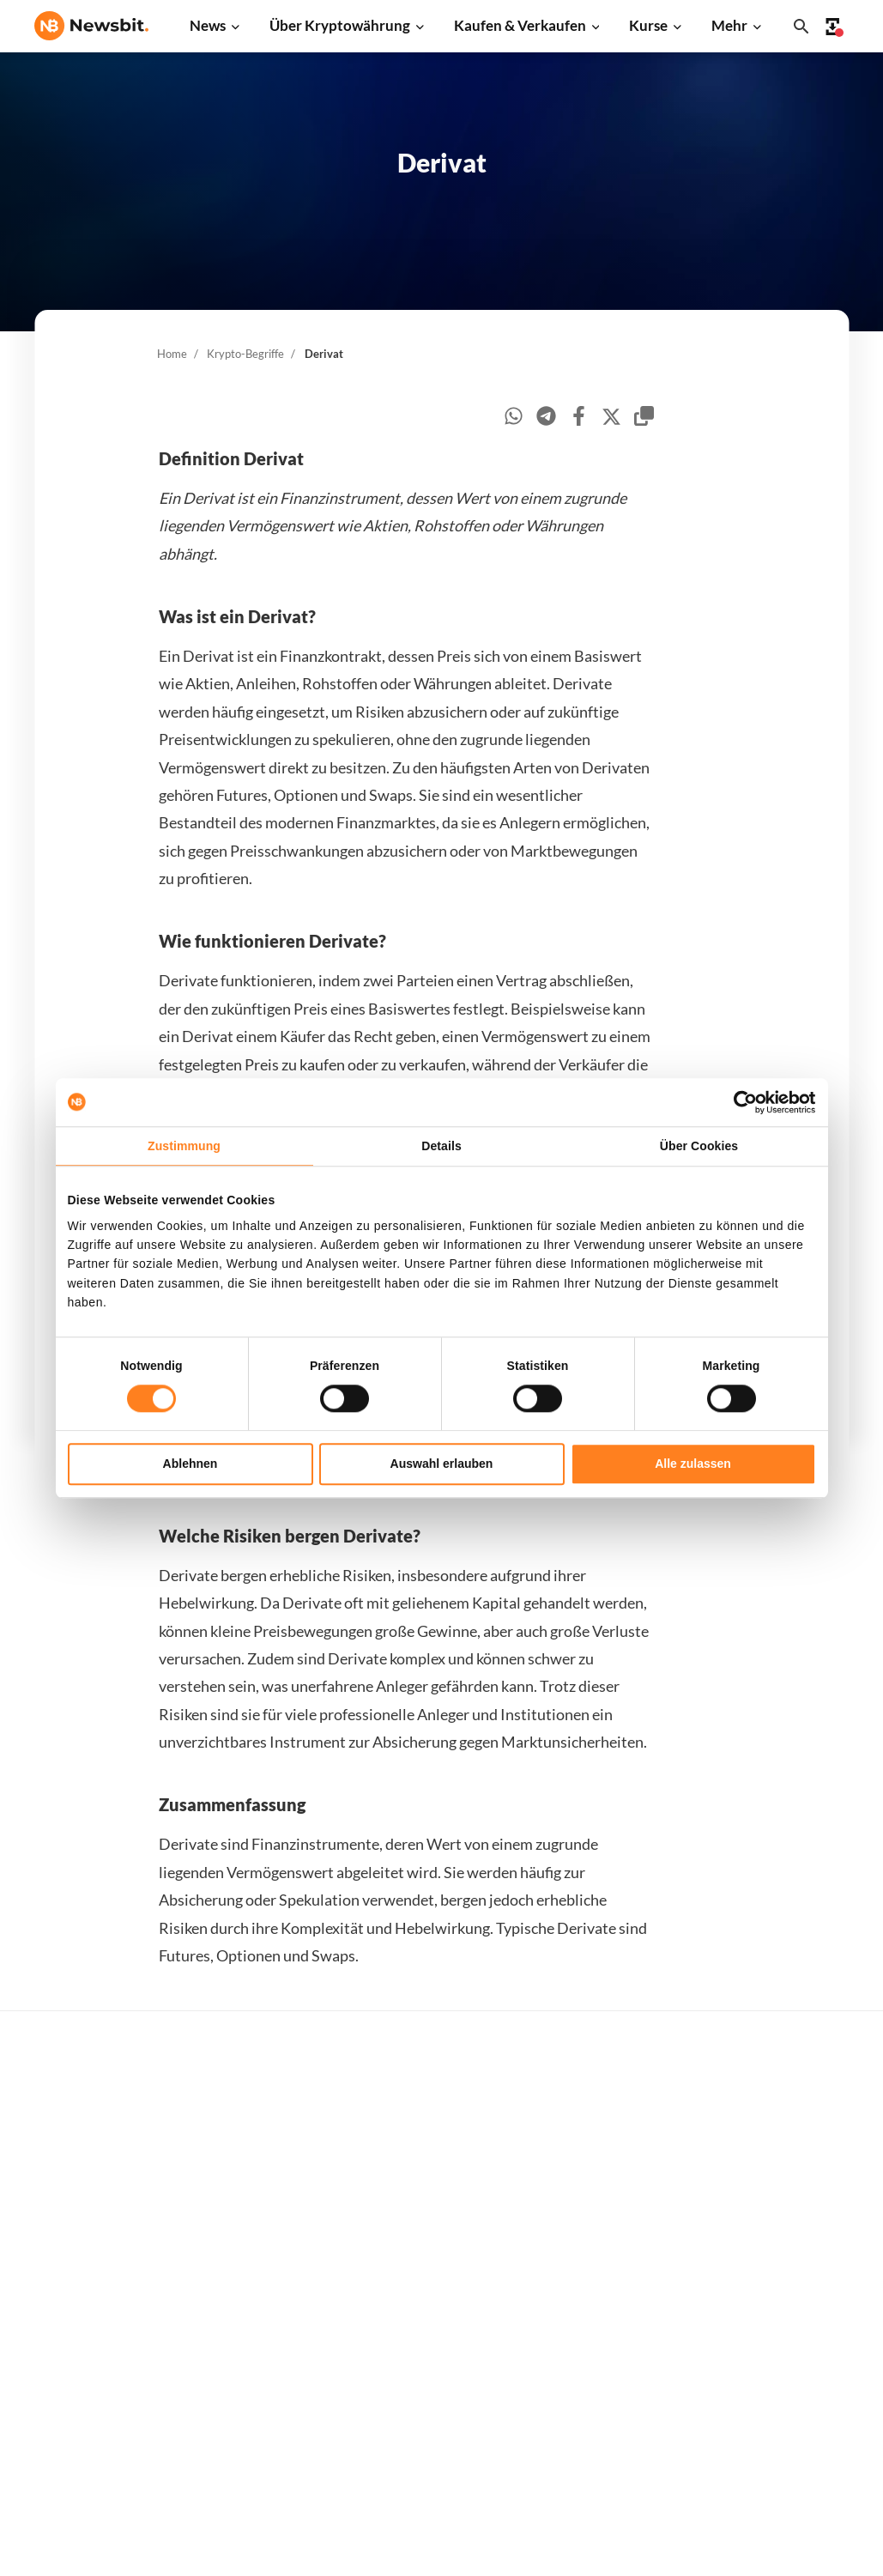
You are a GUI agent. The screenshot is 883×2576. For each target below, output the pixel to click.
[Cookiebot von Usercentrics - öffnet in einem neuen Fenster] (741, 1102)
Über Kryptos (440, 2230)
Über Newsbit (809, 2316)
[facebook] (579, 418)
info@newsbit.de (80, 2156)
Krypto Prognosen (453, 2374)
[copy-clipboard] (644, 418)
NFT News (247, 2368)
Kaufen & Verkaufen (520, 25)
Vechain (607, 2368)
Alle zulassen (693, 1463)
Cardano (609, 2225)
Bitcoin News (255, 2111)
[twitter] (611, 419)
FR (68, 2306)
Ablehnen (190, 1463)
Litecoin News (258, 2225)
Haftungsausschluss (826, 2374)
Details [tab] (441, 1146)
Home (172, 354)
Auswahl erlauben (441, 1463)
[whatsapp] (513, 418)
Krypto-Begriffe (245, 354)
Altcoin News (255, 2253)
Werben (792, 2111)
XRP (597, 2197)
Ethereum (613, 2168)
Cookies (792, 2431)
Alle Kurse (614, 2111)
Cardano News (259, 2197)
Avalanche (614, 2397)
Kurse (648, 25)
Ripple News (253, 2168)
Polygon (608, 2339)
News (208, 25)
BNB (598, 2426)
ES (94, 2306)
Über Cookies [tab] (699, 1146)
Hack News (249, 2397)
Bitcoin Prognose (450, 2402)
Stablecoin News (264, 2311)
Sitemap (382, 2547)
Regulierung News (269, 2339)
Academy (428, 2316)
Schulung (427, 2345)
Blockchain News (266, 2283)
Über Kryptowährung (339, 25)
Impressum (801, 2459)
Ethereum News (263, 2139)
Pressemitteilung (266, 2426)
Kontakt (793, 2288)
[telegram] (546, 418)
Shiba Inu (611, 2311)
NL (42, 2306)
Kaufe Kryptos (442, 2111)
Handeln (425, 2139)
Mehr (729, 25)
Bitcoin (605, 2139)
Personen (428, 2259)
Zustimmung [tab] (184, 1146)
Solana (604, 2283)
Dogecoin (611, 2253)
